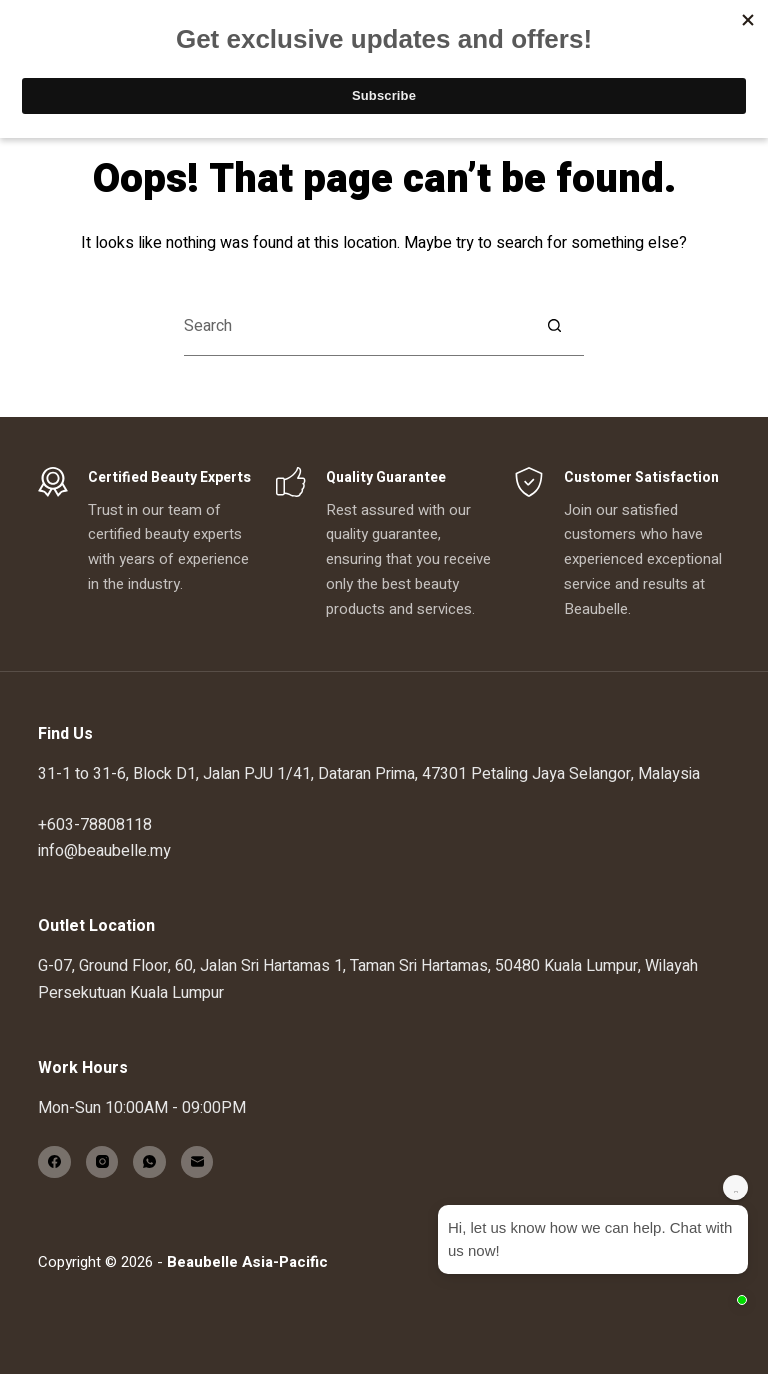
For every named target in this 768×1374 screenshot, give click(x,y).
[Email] (197, 1162)
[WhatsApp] (149, 1162)
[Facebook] (54, 1162)
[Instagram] (102, 1162)
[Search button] (554, 326)
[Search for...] (354, 326)
